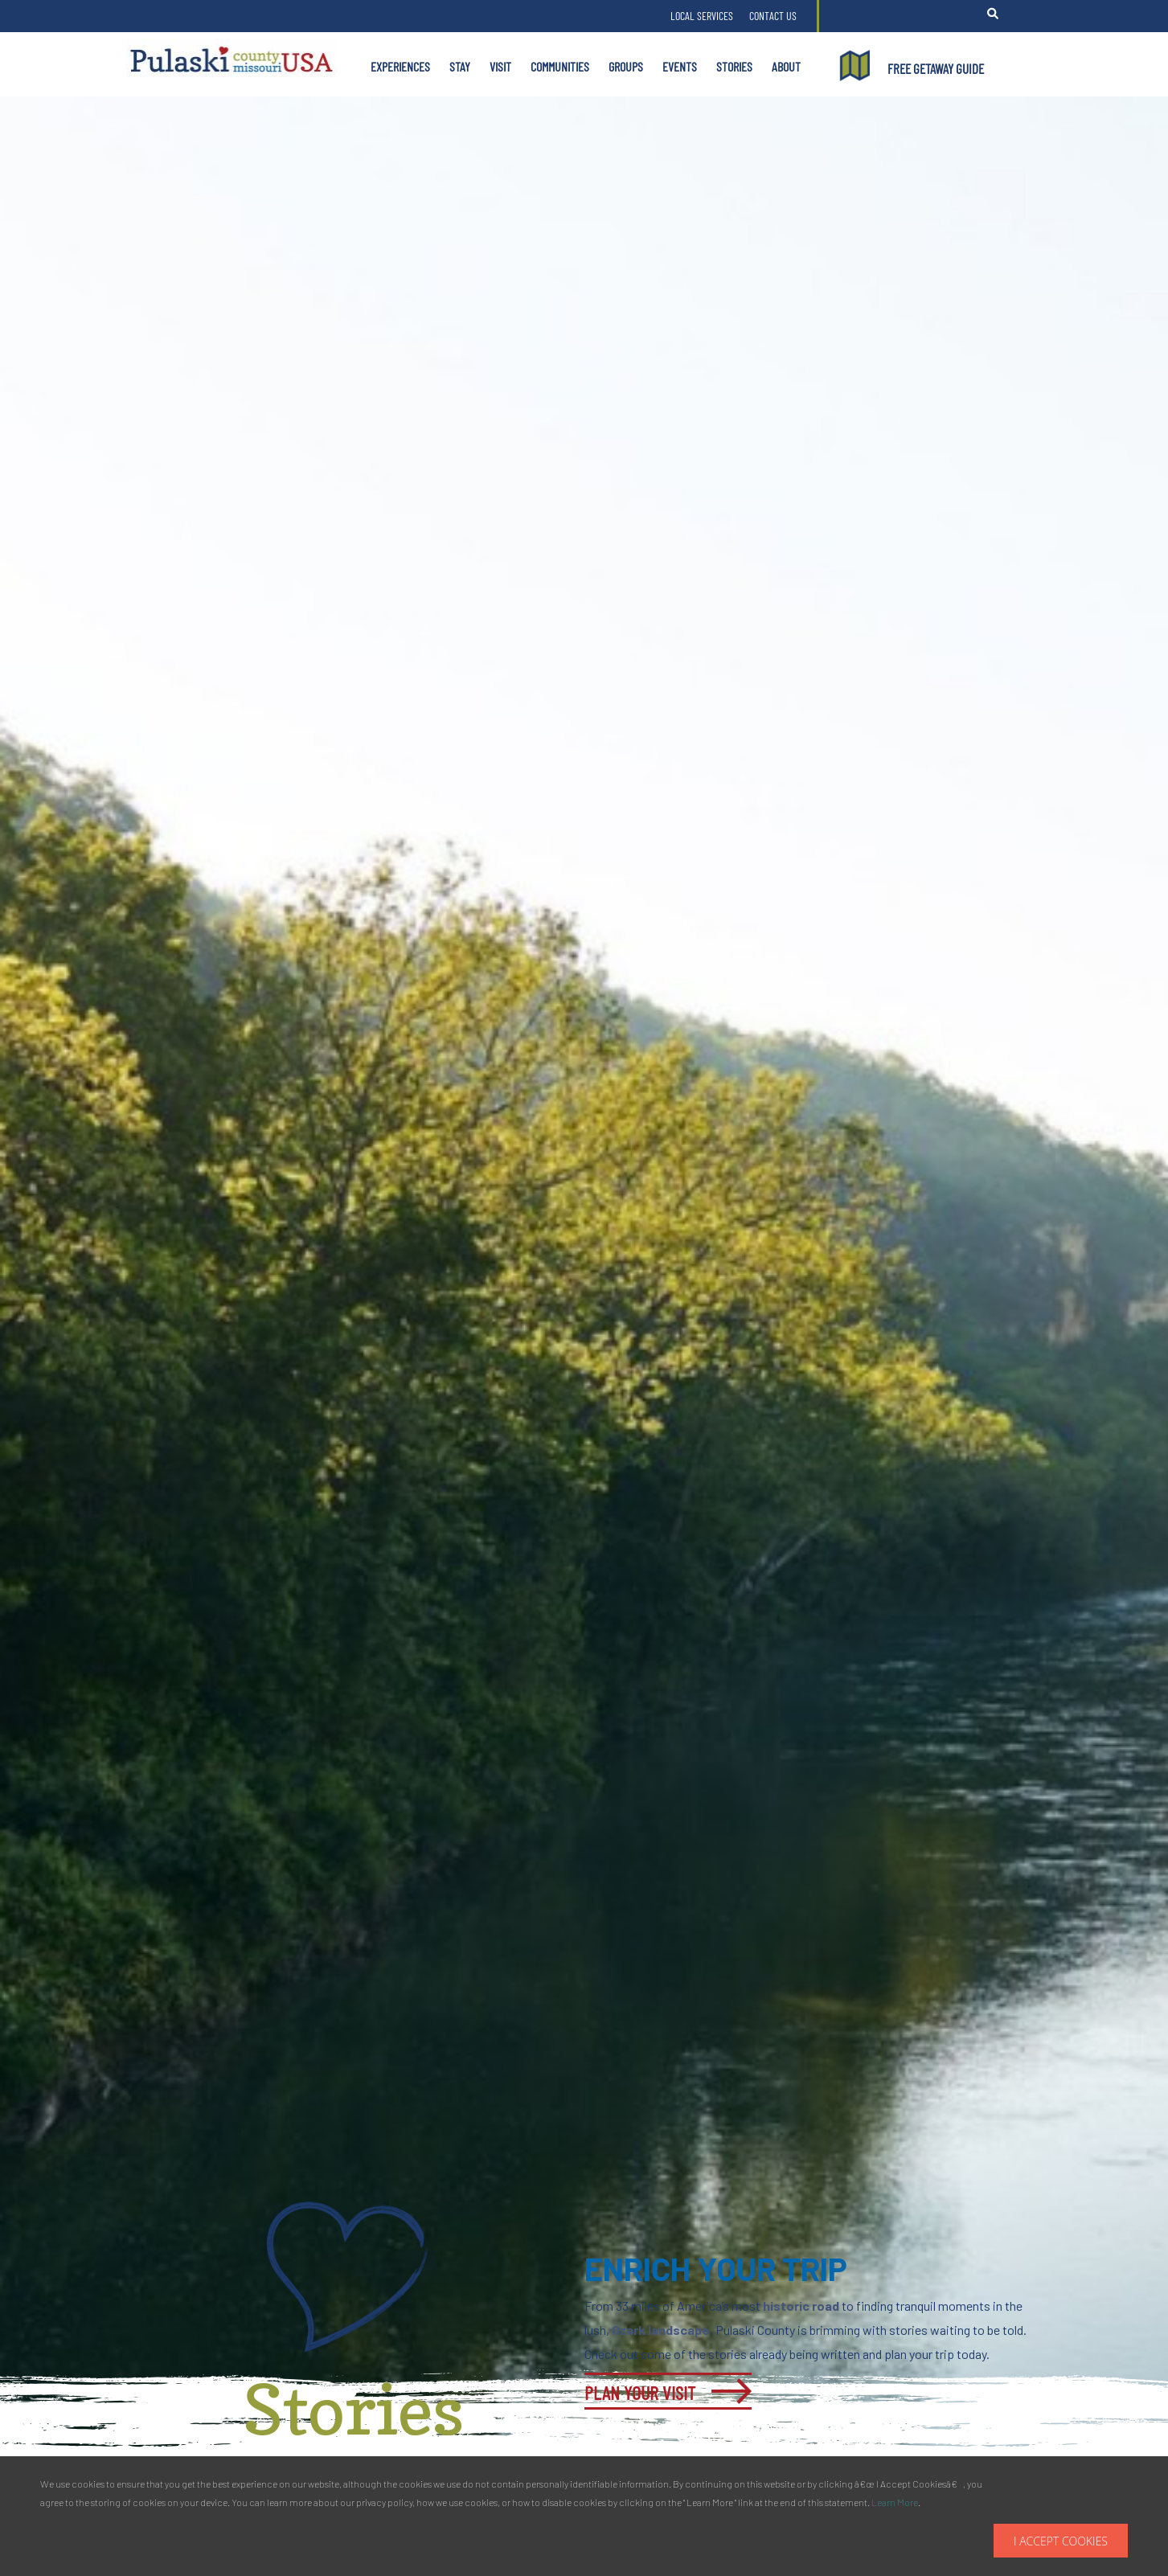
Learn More (894, 2502)
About (786, 66)
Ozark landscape (661, 2329)
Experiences (400, 66)
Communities (560, 66)
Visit (500, 66)
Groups (626, 66)
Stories (734, 66)
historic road (801, 2305)
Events (679, 66)
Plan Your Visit (639, 2392)
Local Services (701, 16)
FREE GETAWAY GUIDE (935, 68)
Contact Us (773, 16)
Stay (459, 66)
